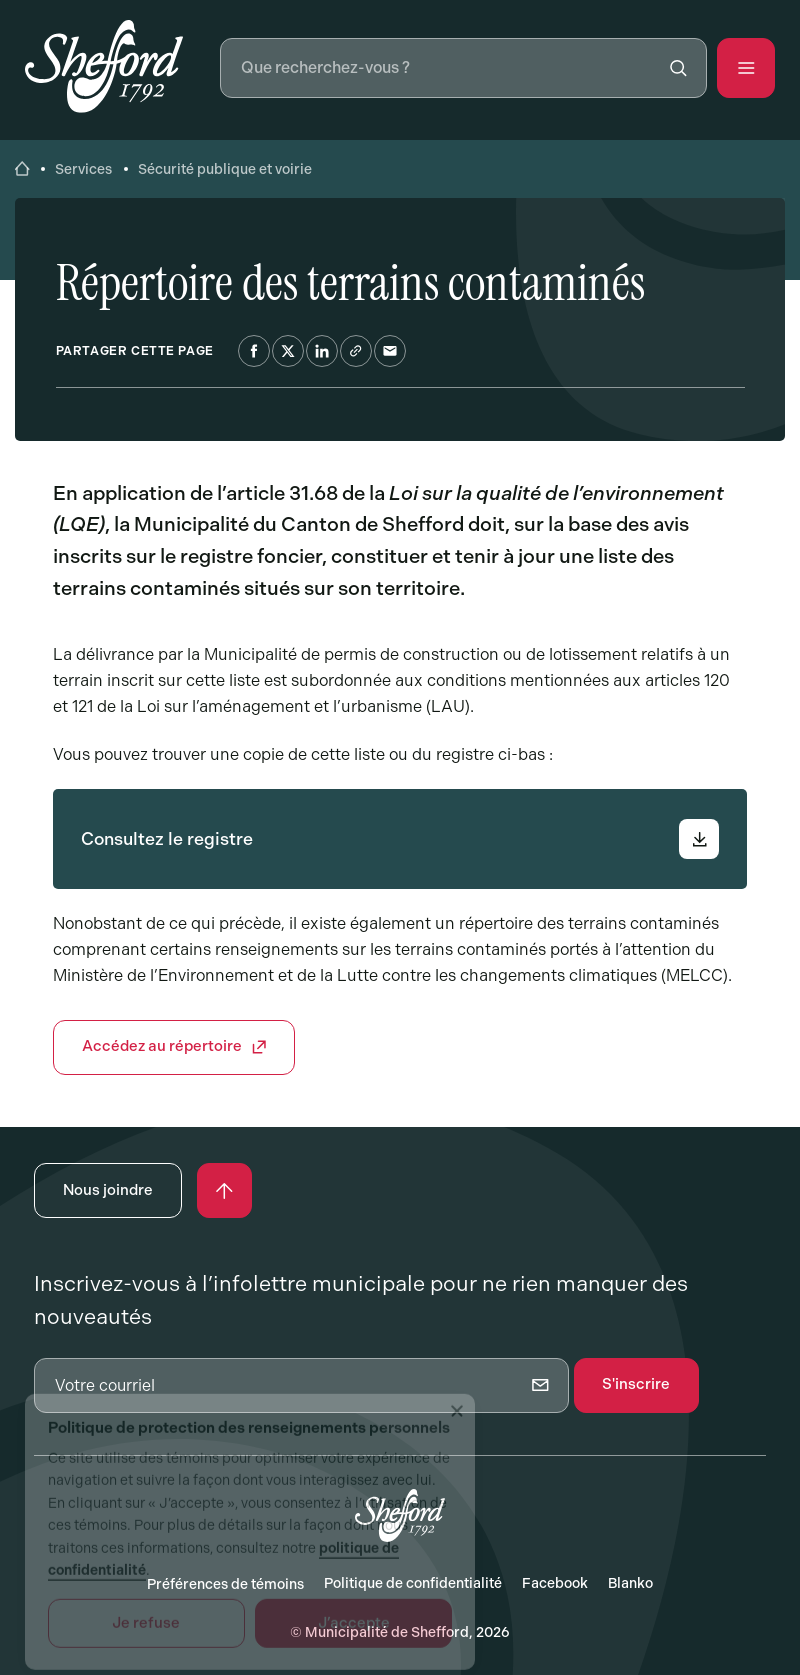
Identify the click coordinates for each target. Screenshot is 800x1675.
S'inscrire (636, 1384)
